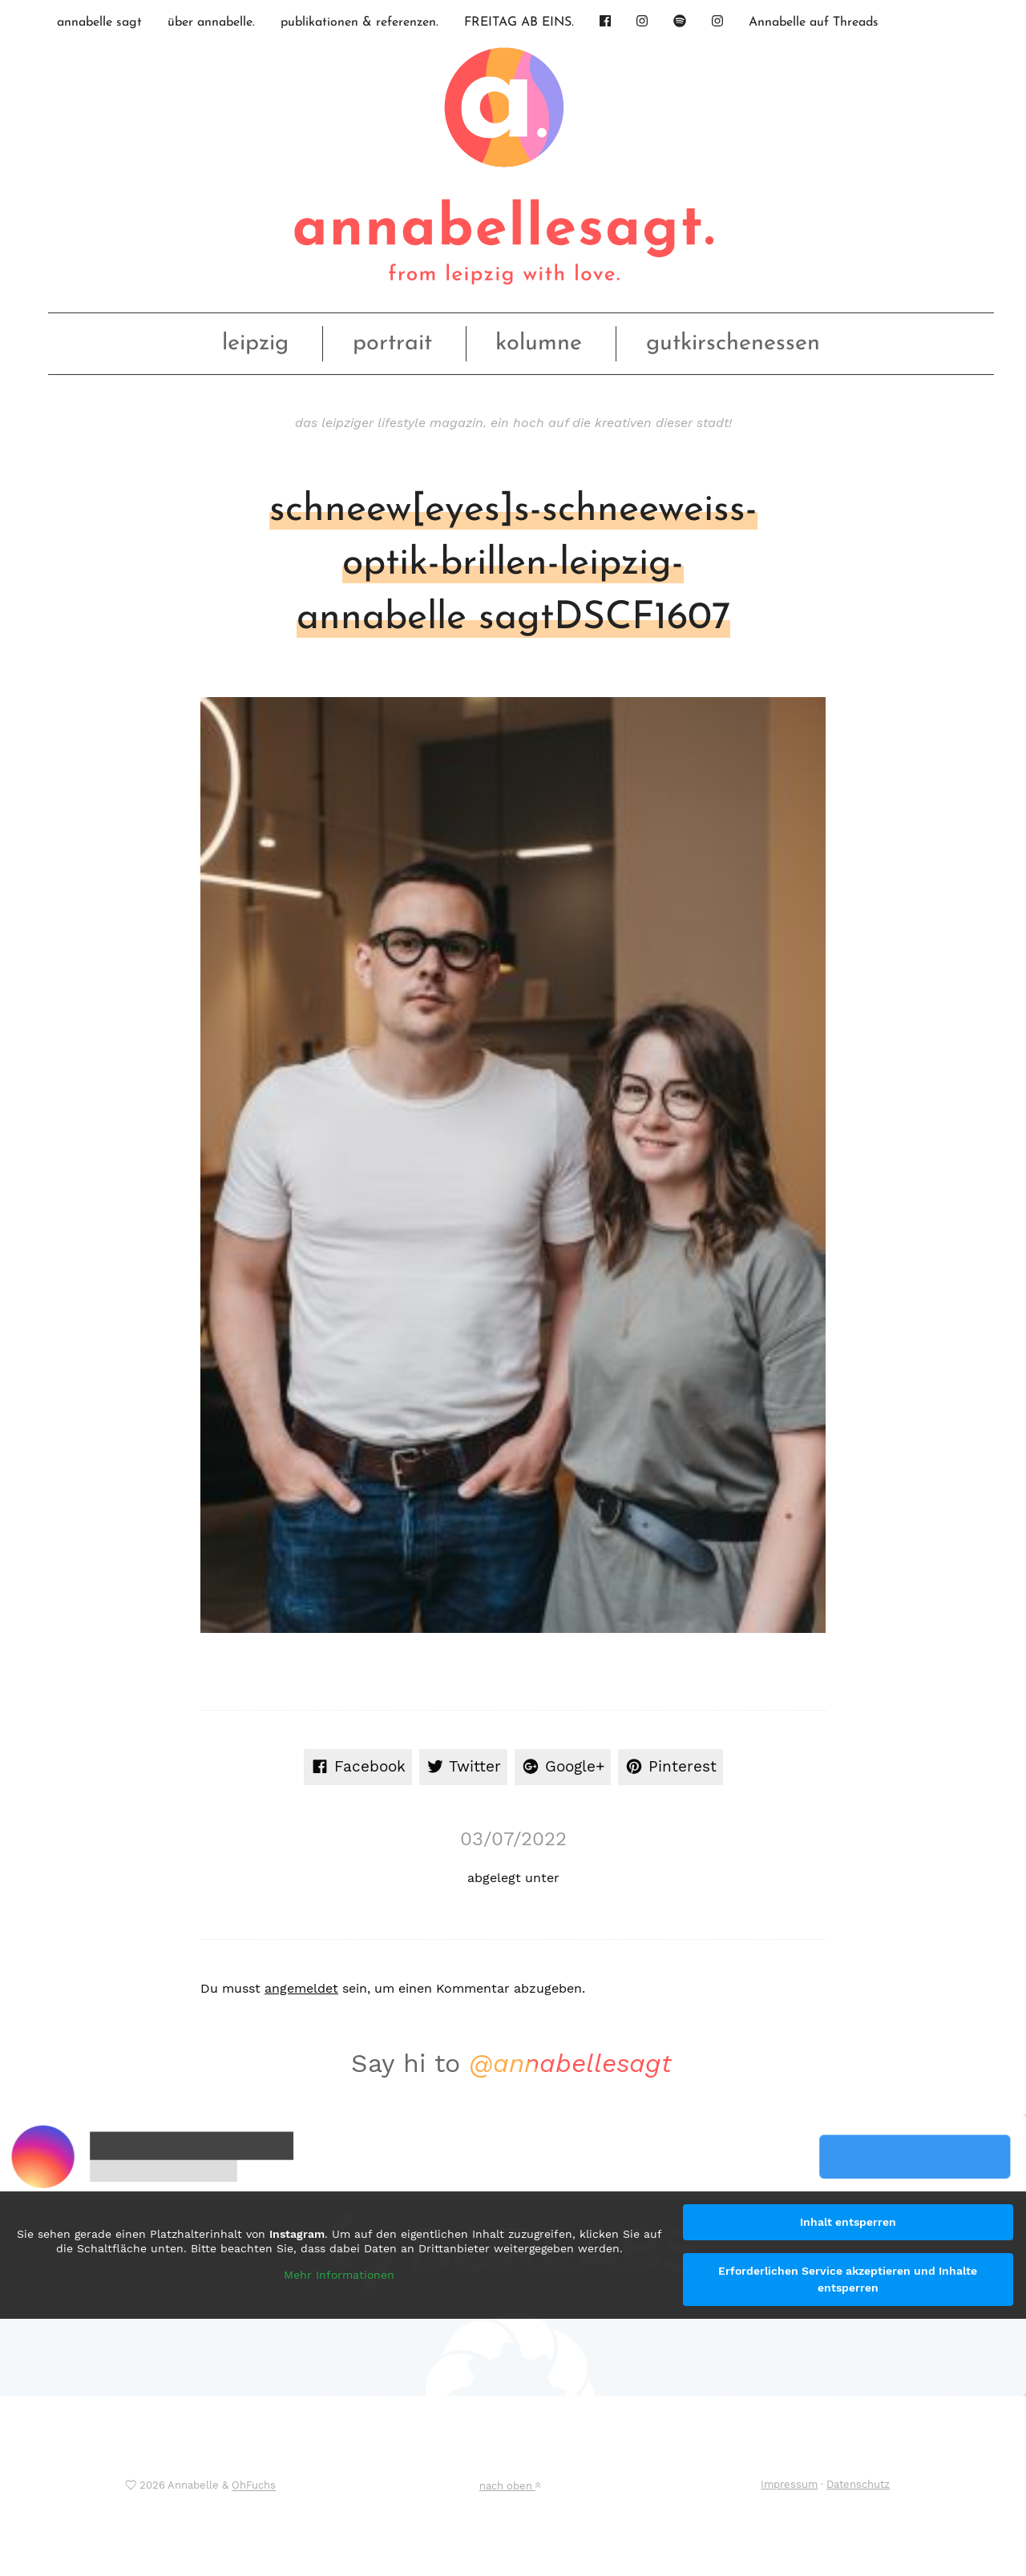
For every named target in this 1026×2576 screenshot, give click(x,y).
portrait (392, 343)
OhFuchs (254, 2486)
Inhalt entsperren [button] (848, 2221)
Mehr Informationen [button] (339, 2274)
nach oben (509, 2486)
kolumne (538, 343)
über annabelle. (211, 22)
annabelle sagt (99, 22)
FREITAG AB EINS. (519, 22)
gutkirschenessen (733, 343)
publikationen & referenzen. (359, 22)
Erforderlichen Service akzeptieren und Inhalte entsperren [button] (847, 2279)
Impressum (789, 2484)
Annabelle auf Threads (814, 22)
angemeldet (301, 1988)
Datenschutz (858, 2484)
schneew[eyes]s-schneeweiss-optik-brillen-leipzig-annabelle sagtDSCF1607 (513, 564)
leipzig (255, 343)
